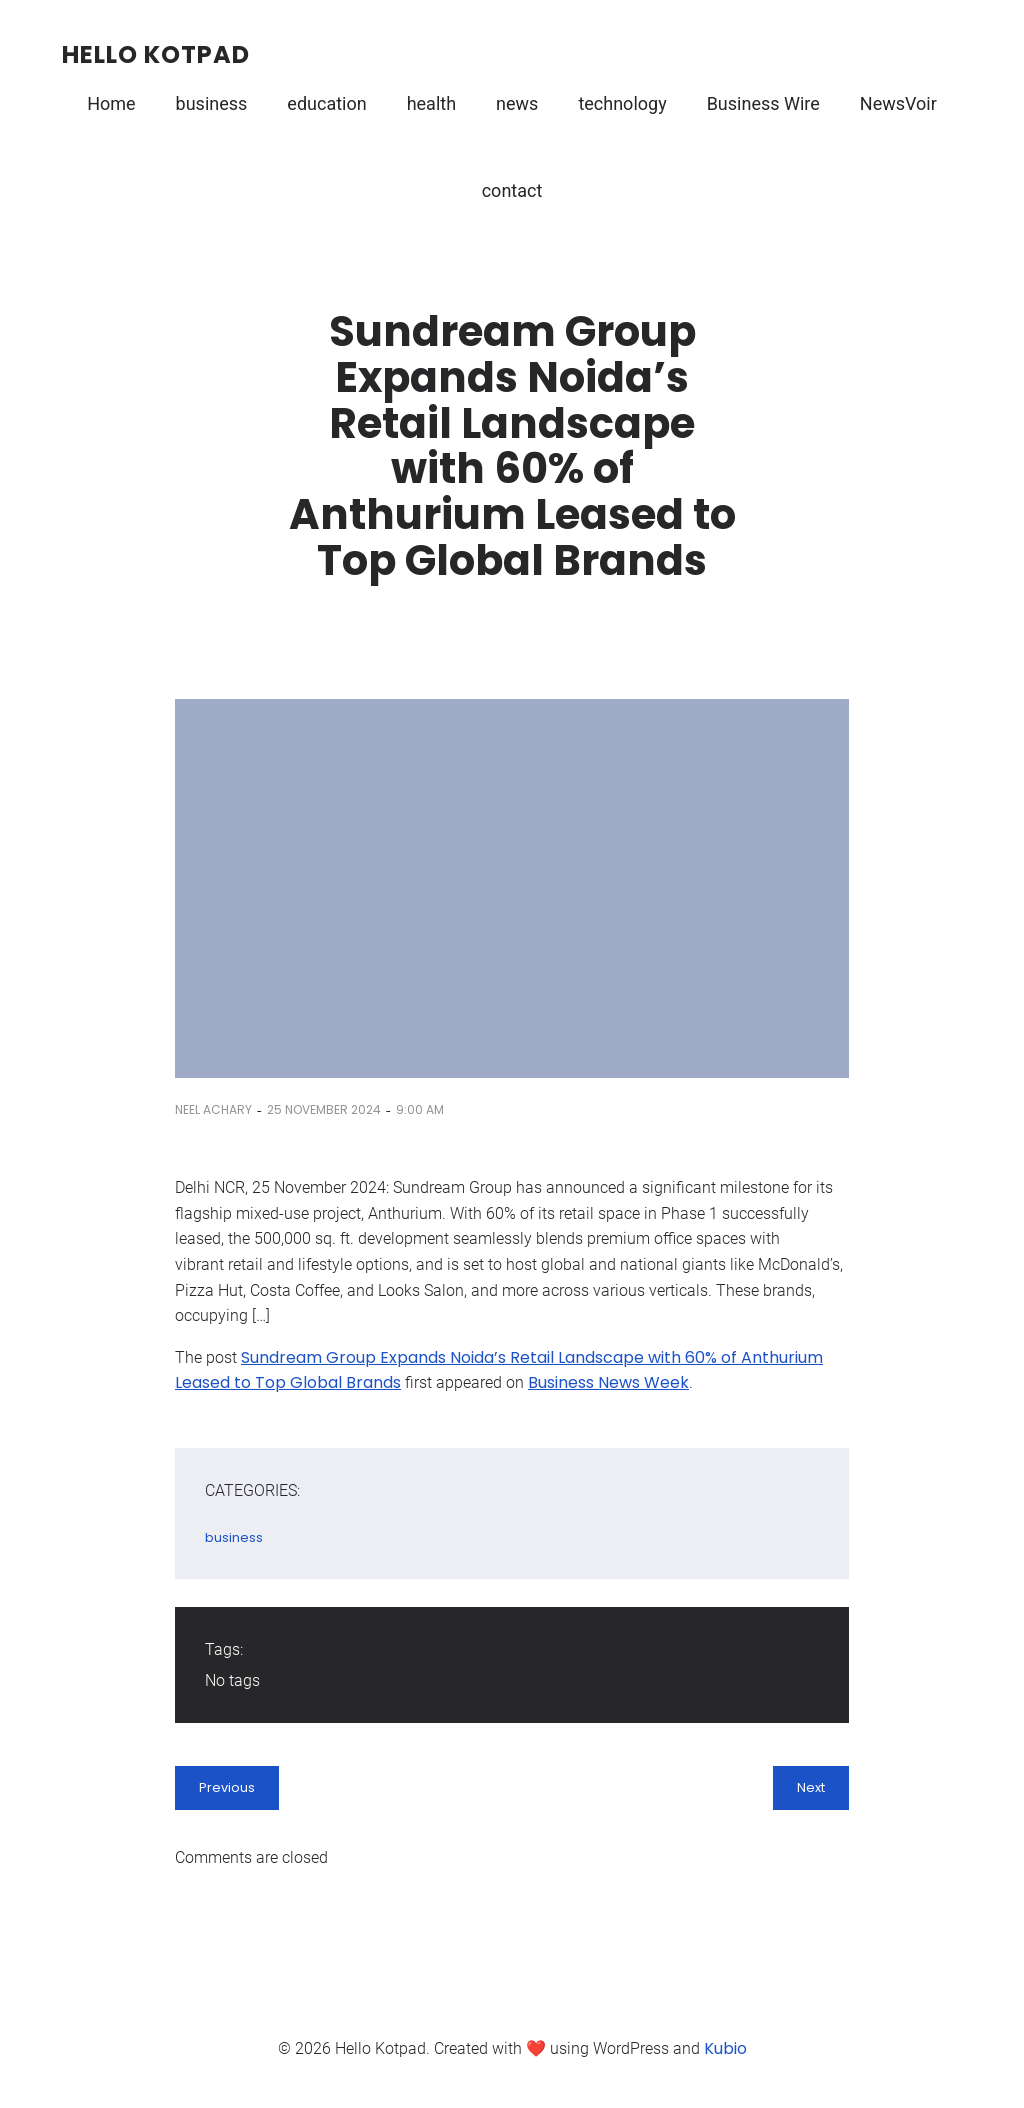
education (326, 103)
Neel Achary (213, 1109)
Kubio (725, 2048)
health (431, 103)
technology (622, 103)
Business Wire (763, 103)
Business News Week (608, 1382)
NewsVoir (898, 103)
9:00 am (420, 1109)
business (212, 103)
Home (111, 103)
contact (512, 190)
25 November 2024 (324, 1109)
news (517, 103)
